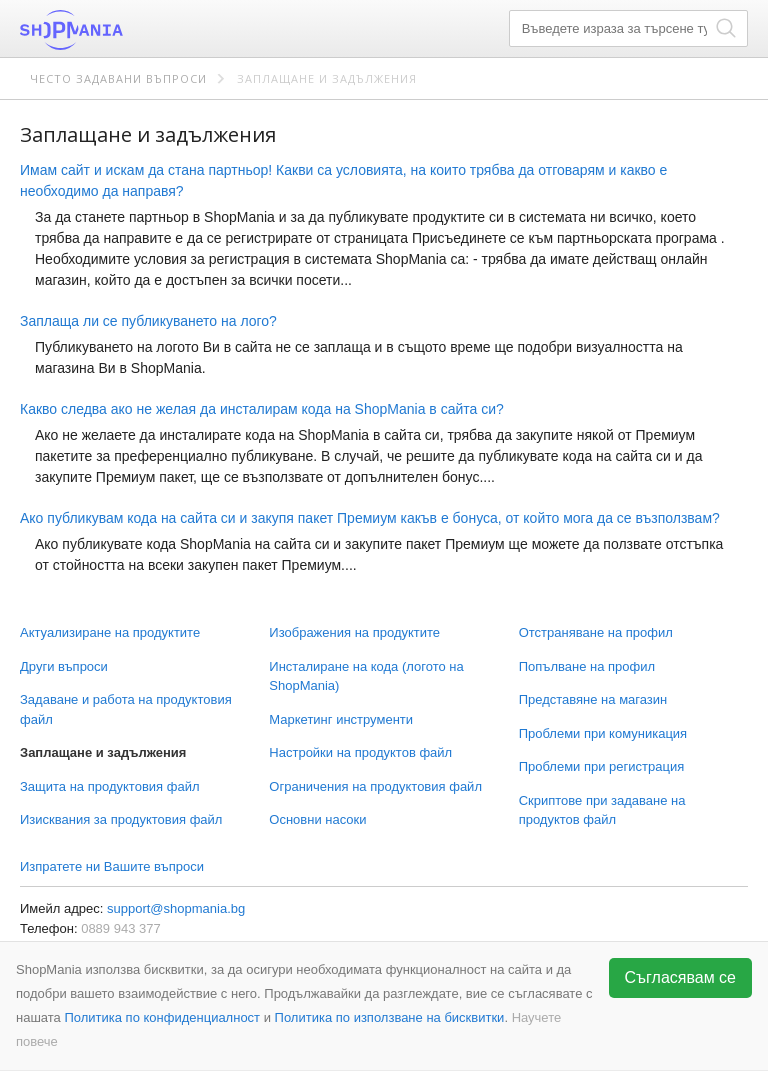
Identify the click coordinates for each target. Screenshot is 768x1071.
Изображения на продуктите (354, 632)
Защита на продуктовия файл (109, 786)
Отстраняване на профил (596, 632)
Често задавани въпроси (118, 78)
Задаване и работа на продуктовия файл (126, 709)
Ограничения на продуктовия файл (375, 786)
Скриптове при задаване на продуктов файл (602, 810)
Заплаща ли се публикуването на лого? (148, 321)
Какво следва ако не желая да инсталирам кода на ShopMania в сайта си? (262, 409)
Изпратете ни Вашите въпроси (112, 866)
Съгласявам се (681, 977)
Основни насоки (317, 819)
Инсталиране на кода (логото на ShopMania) (366, 676)
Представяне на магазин (593, 699)
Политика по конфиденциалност (162, 1017)
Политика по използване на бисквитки (390, 1017)
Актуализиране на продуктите (110, 632)
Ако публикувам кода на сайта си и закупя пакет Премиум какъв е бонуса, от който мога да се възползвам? (370, 518)
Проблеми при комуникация (603, 733)
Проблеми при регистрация (602, 766)
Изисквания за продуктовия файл (121, 819)
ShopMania (120, 30)
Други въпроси (64, 666)
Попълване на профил (587, 666)
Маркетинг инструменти (341, 719)
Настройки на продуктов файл (360, 752)
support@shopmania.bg (176, 908)
